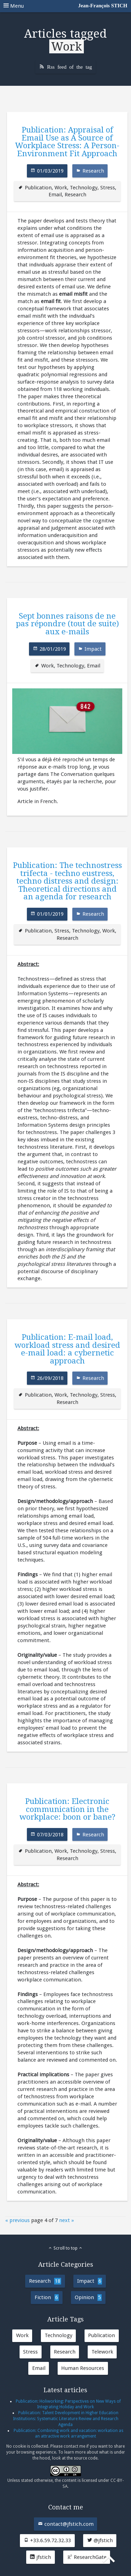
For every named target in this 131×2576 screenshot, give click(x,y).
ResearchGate (87, 2557)
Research (93, 171)
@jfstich (100, 2540)
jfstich (40, 2557)
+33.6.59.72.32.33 (47, 2540)
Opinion (88, 2297)
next (64, 2220)
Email (55, 194)
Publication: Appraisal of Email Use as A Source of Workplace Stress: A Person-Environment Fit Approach (67, 141)
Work (60, 187)
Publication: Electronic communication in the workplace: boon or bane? (67, 1809)
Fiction (47, 2297)
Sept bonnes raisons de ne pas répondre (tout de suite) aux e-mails (67, 623)
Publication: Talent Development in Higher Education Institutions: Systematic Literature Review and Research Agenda (66, 2418)
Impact (93, 649)
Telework (102, 2352)
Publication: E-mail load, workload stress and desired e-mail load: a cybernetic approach (67, 1348)
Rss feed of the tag (69, 66)
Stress (107, 187)
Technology (83, 187)
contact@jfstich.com (66, 2524)
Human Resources (82, 2368)
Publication (38, 187)
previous (19, 2220)
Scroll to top (65, 2248)
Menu (65, 5)
